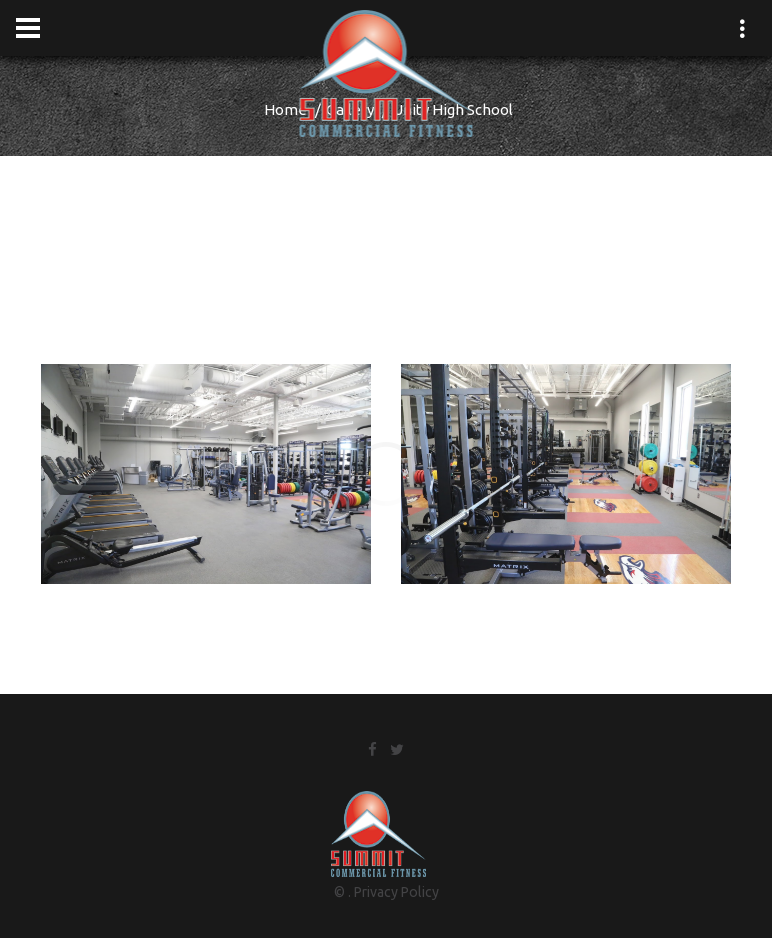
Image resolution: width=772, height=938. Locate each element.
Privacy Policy (396, 892)
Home (285, 109)
